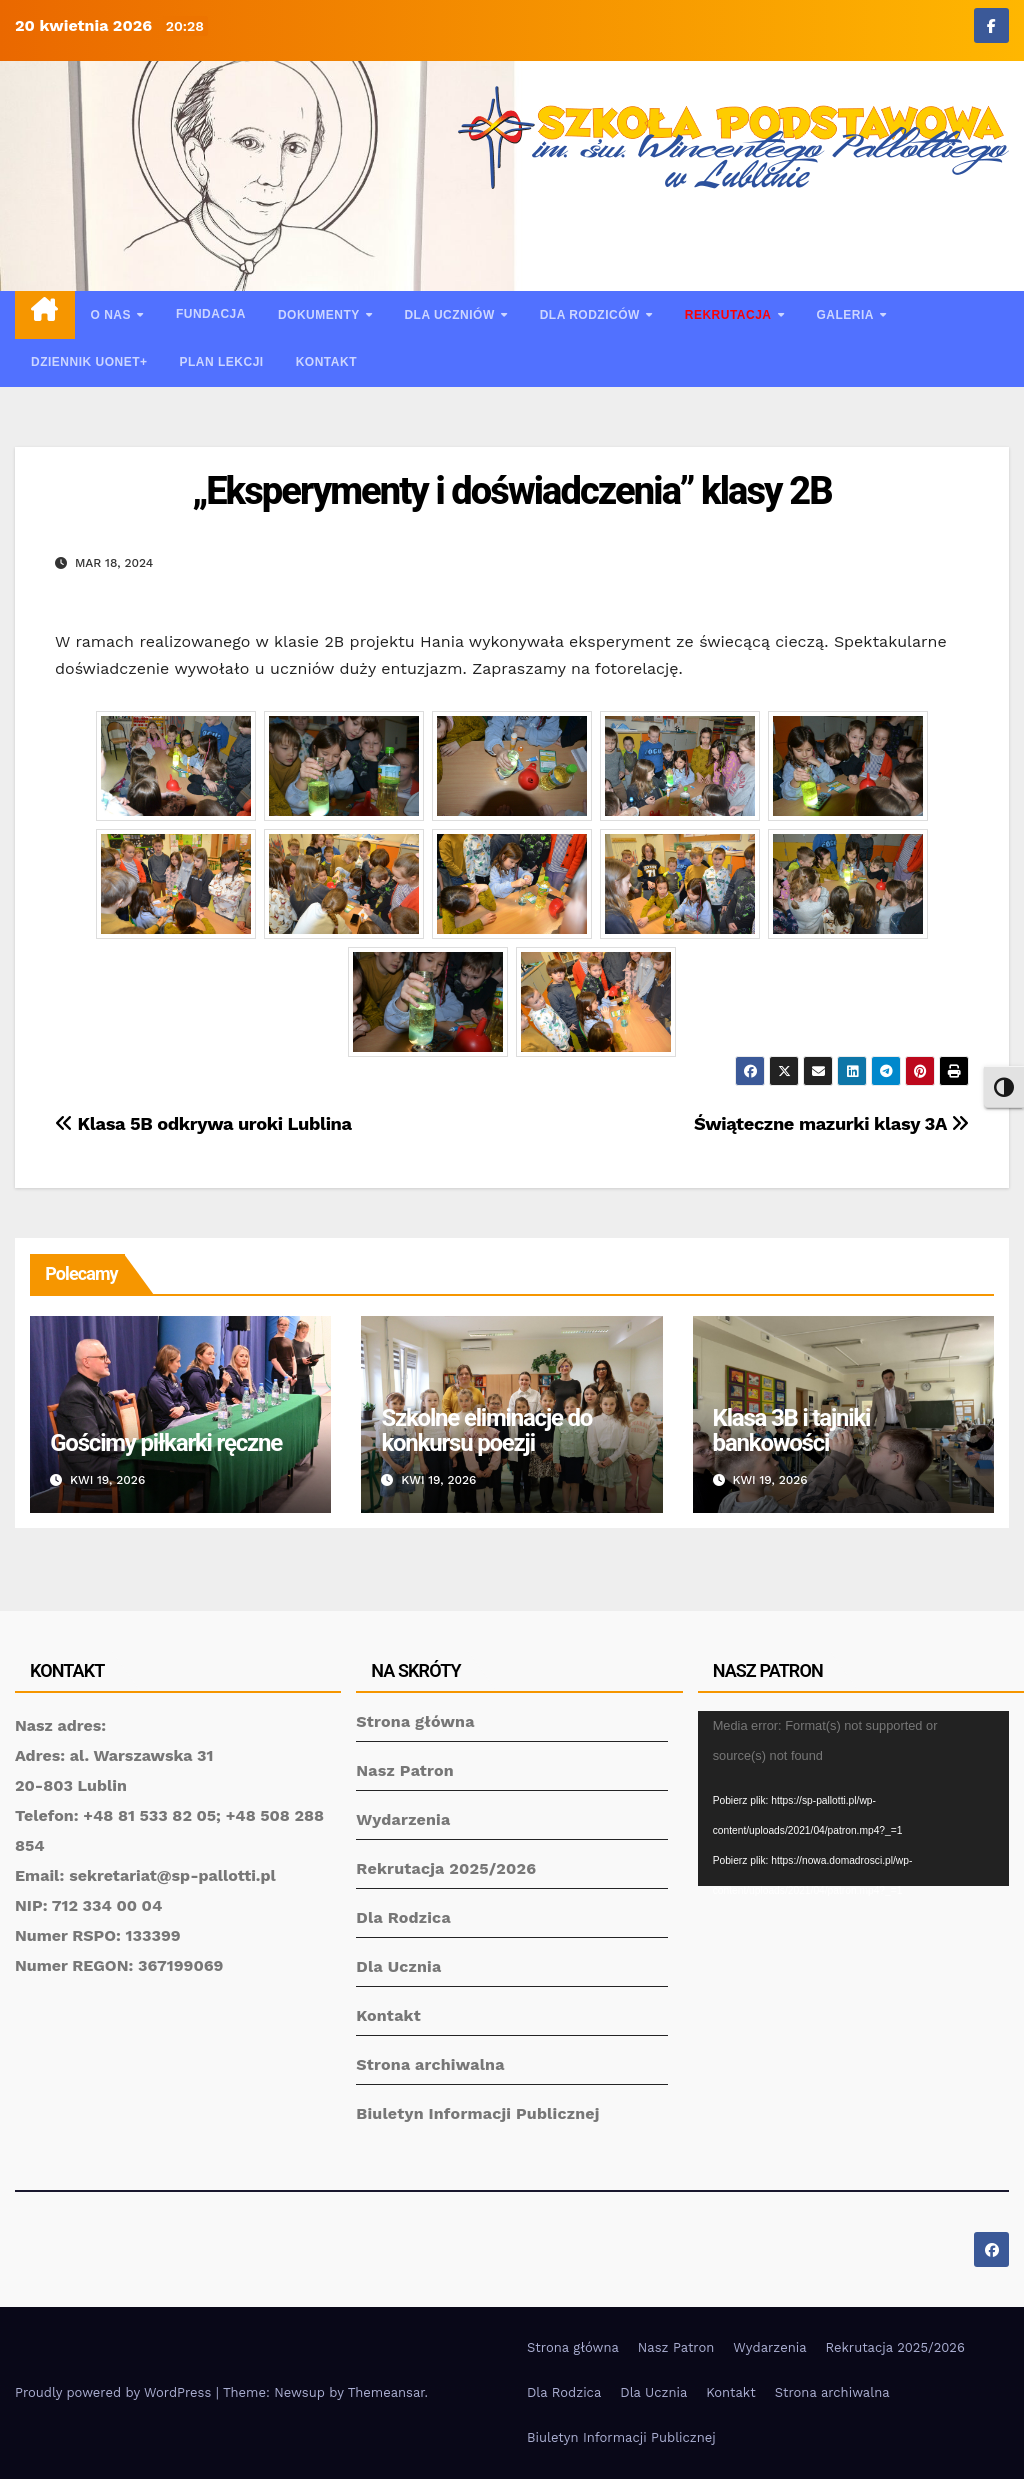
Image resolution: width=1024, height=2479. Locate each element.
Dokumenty (320, 315)
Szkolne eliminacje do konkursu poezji (486, 1430)
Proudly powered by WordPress (115, 2392)
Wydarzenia (403, 1819)
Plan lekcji (222, 362)
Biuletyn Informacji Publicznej (477, 2113)
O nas (113, 315)
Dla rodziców (592, 315)
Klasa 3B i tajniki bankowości (792, 1430)
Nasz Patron (405, 1770)
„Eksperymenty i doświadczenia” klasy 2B (511, 491)
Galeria (846, 315)
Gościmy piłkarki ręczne (166, 1443)
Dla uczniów (451, 315)
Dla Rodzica (403, 1917)
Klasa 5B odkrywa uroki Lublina (203, 1123)
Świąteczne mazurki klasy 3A (831, 1123)
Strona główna (415, 1721)
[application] (853, 1798)
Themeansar (386, 2392)
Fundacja (211, 314)
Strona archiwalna (430, 2064)
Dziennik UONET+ (89, 362)
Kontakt (326, 362)
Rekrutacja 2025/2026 (446, 1868)
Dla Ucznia (398, 1966)
